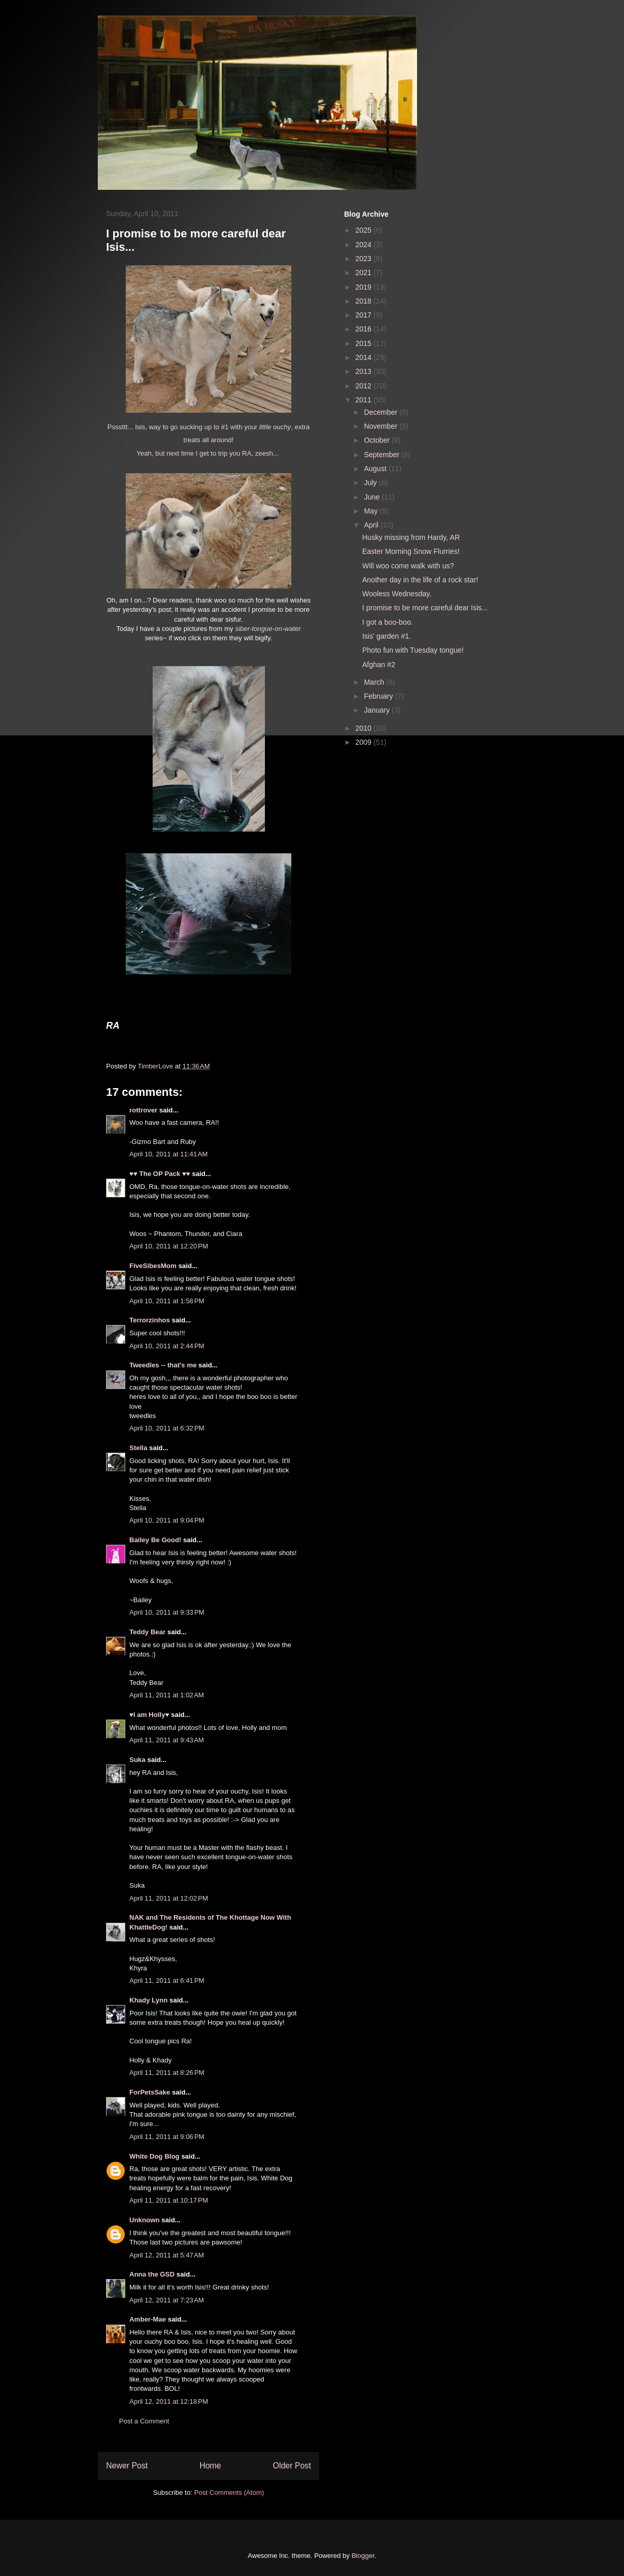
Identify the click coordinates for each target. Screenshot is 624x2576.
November (381, 426)
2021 (364, 272)
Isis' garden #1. (386, 636)
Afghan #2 (378, 664)
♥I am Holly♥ (149, 1715)
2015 (364, 343)
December (381, 412)
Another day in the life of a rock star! (420, 580)
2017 (364, 315)
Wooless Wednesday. (397, 594)
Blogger (362, 2555)
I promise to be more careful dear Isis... (425, 608)
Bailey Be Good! (155, 1540)
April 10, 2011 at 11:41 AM (168, 1154)
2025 (364, 230)
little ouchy (275, 427)
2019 (364, 287)
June (372, 497)
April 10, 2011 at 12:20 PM (168, 1246)
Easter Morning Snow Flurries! (410, 551)
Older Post (292, 2465)
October (378, 440)
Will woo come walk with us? (408, 566)
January (378, 710)
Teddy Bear (147, 1632)
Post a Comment (144, 2421)
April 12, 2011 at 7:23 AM (166, 2300)
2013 (364, 371)
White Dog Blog (154, 2156)
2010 (364, 728)
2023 (364, 258)
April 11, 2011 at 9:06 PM (166, 2137)
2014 (364, 357)
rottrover (143, 1110)
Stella (138, 1448)
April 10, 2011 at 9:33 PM (166, 1612)
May (371, 511)
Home (210, 2465)
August (376, 468)
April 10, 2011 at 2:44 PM (166, 1346)
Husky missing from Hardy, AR (411, 537)
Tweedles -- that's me (163, 1365)
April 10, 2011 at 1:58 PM (166, 1301)
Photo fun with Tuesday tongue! (413, 650)
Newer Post (127, 2465)
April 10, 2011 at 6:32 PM (166, 1428)
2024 (364, 244)
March (375, 682)
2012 (364, 386)
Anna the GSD (151, 2274)
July (371, 482)
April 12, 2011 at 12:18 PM (168, 2401)
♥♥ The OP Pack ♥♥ (159, 1174)
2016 (364, 329)
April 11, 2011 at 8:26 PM (166, 2072)
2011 (364, 400)
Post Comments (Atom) (229, 2492)
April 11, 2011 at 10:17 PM (168, 2200)
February (379, 696)
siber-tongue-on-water (268, 628)
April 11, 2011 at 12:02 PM (168, 1898)
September (382, 454)
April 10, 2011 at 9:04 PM (166, 1520)
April (372, 525)
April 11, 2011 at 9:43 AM (166, 1740)
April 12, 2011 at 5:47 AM (166, 2255)
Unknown (144, 2220)
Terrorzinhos (149, 1320)
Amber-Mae (147, 2319)
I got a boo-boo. (387, 622)
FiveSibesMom (152, 1266)
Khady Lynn (148, 2000)
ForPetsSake (149, 2092)
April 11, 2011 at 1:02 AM (166, 1695)
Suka (137, 1760)
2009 (364, 742)
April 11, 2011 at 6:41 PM (166, 1980)
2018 (364, 301)
